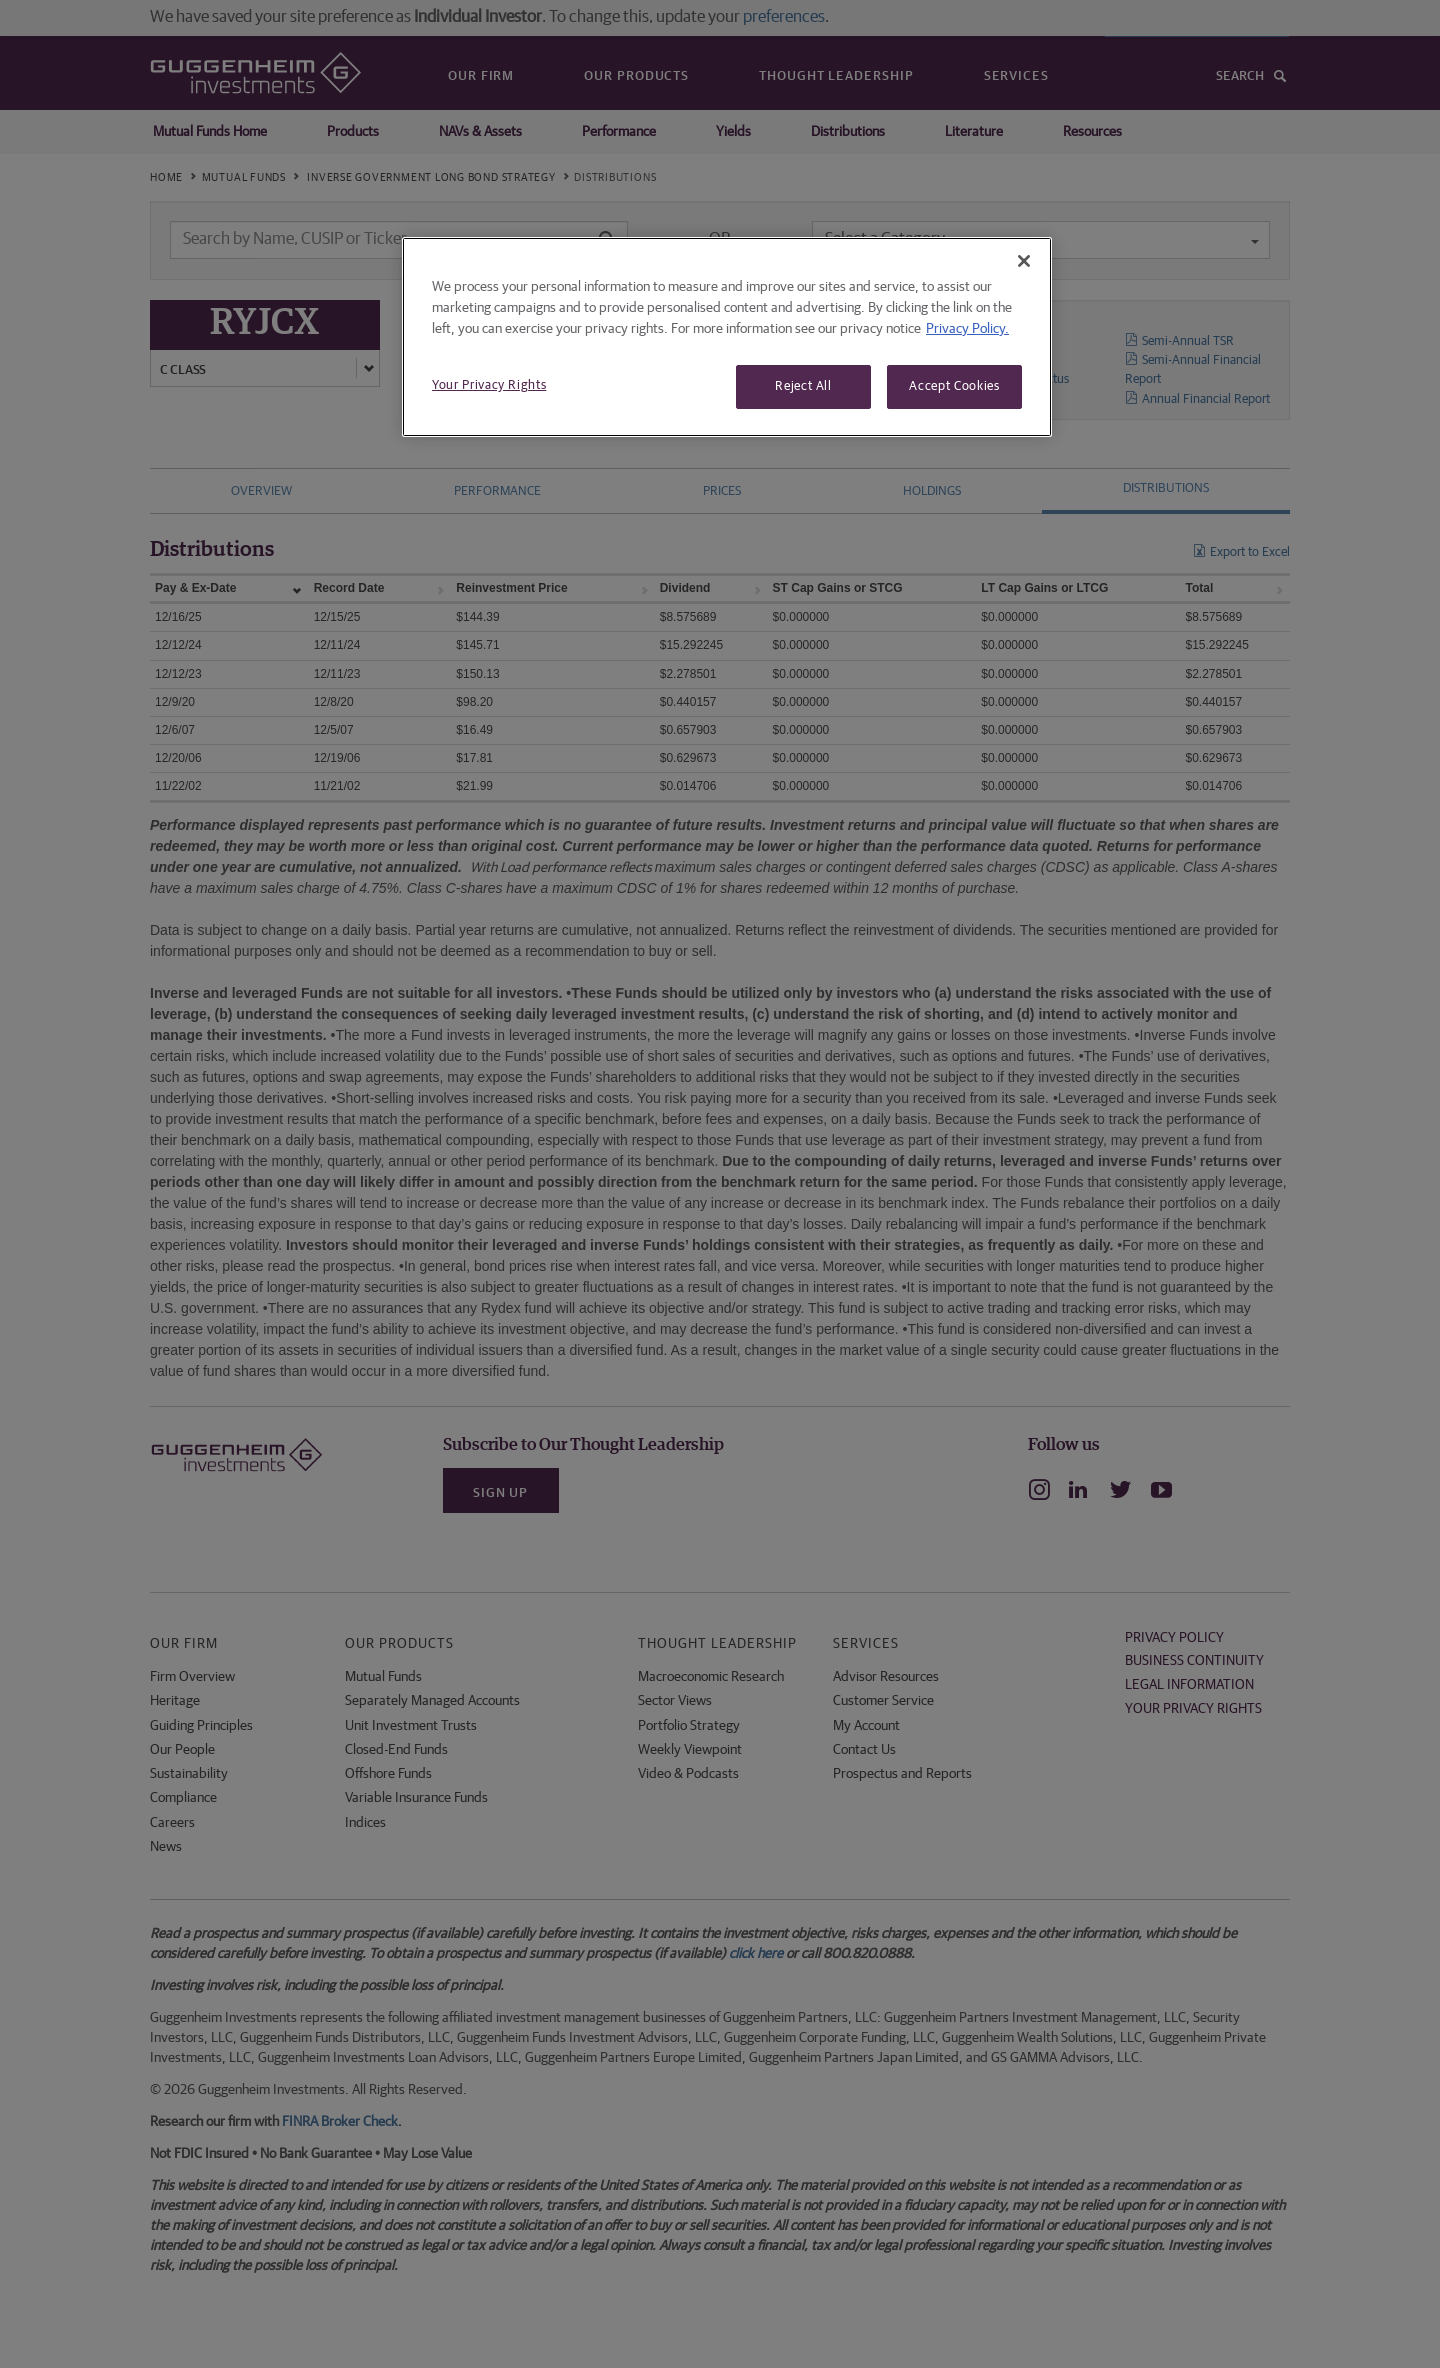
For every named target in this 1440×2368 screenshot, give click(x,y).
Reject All (803, 386)
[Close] (1024, 261)
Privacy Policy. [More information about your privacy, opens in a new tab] (967, 329)
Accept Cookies (954, 386)
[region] (727, 337)
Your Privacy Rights (489, 385)
